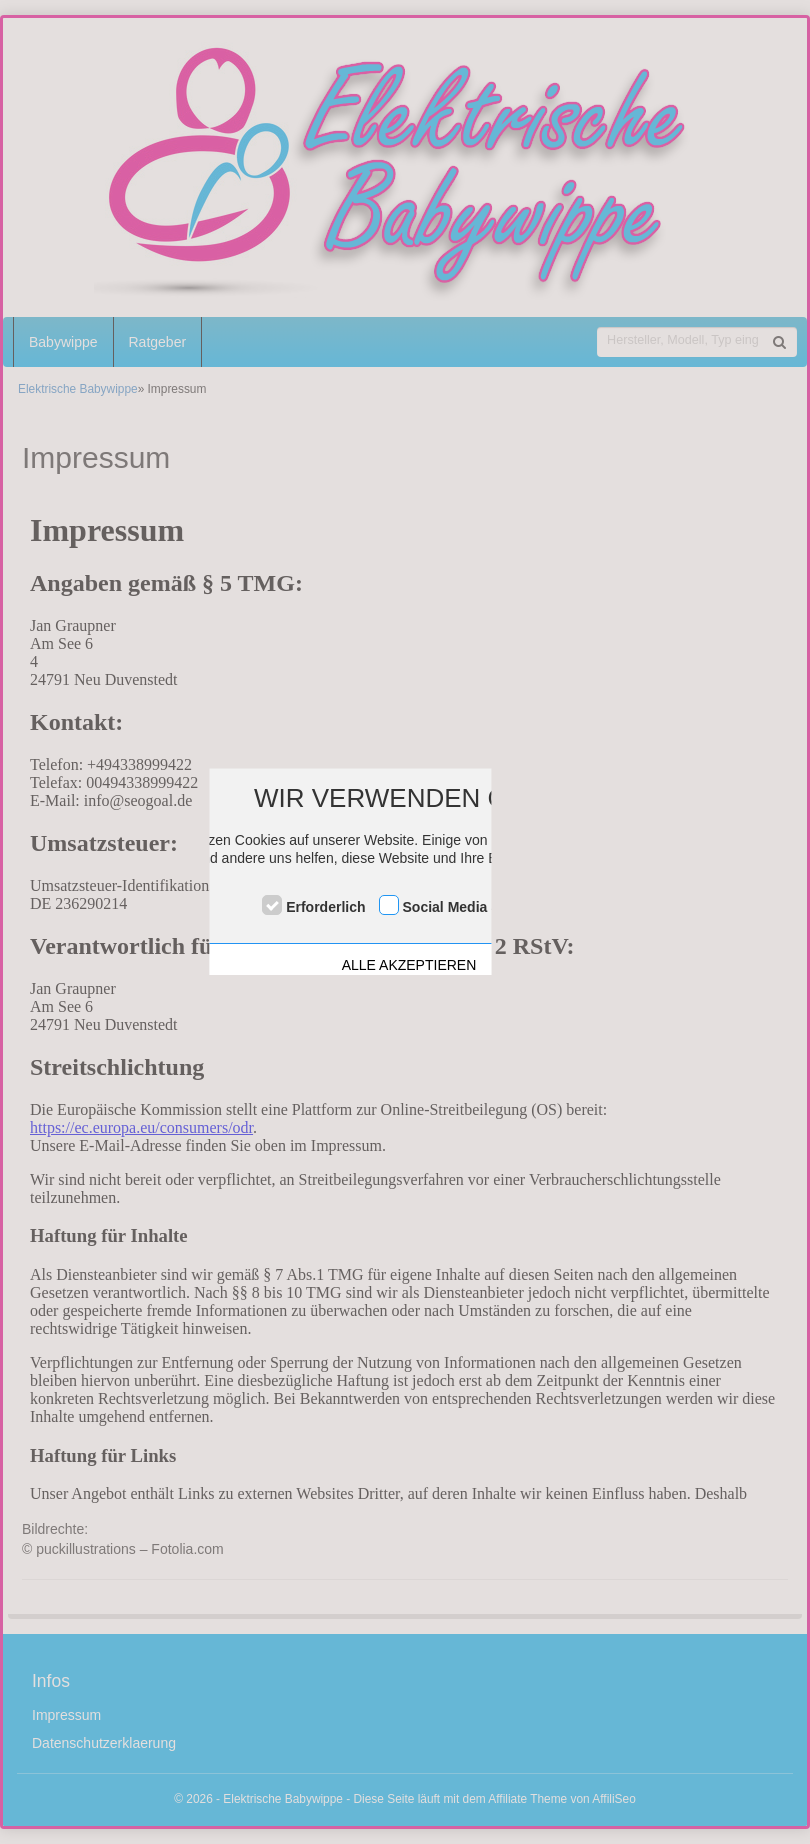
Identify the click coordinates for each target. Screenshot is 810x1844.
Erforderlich (325, 907)
